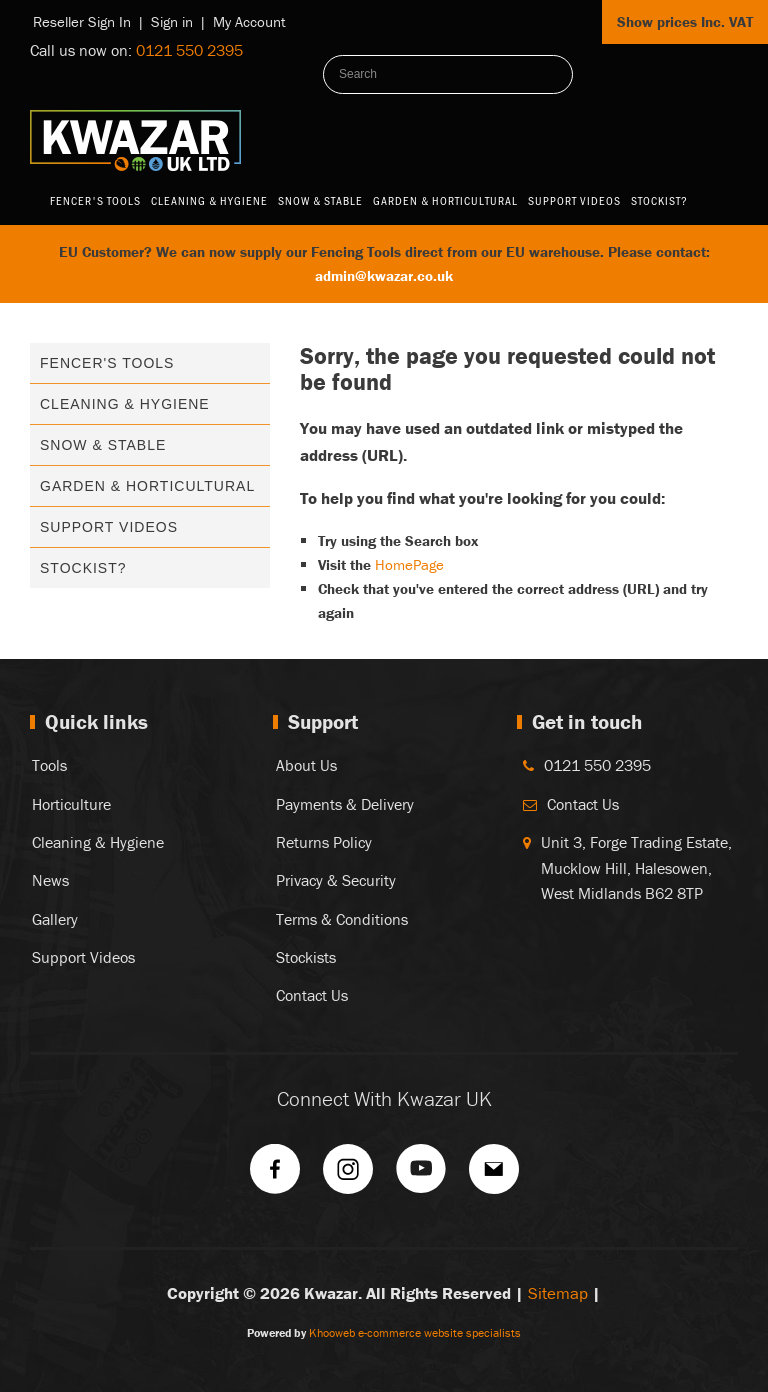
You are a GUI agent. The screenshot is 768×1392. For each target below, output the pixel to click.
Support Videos (574, 200)
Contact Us (312, 995)
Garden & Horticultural (445, 200)
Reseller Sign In (82, 21)
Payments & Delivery (345, 804)
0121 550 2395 (189, 50)
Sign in (172, 21)
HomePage (409, 564)
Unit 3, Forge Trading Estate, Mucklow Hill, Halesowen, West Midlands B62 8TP (636, 867)
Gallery (55, 919)
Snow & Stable (320, 200)
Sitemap (558, 1293)
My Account (249, 21)
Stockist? (659, 200)
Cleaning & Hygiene (209, 200)
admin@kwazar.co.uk (384, 275)
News (50, 880)
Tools (49, 765)
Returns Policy (324, 842)
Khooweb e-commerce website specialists (415, 1332)
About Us (306, 765)
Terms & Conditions (342, 919)
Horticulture (71, 804)
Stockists (306, 957)
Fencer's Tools (95, 200)
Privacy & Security (336, 880)
